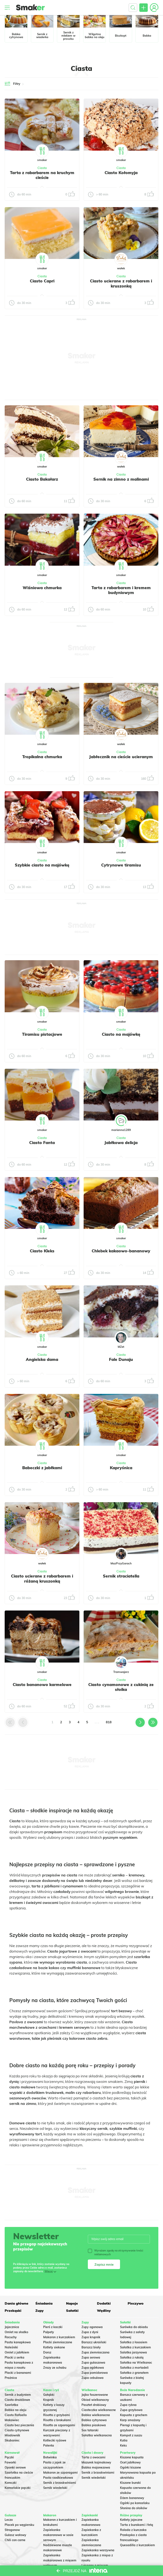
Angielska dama (42, 1359)
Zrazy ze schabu (54, 2368)
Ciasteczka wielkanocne (99, 2410)
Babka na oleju (15, 2410)
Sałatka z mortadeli (134, 2368)
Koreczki (11, 2483)
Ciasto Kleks (42, 1250)
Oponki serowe (15, 2467)
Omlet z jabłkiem (17, 2352)
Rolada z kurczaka (133, 2530)
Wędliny (104, 2310)
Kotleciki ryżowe (54, 2440)
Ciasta (42, 168)
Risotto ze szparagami (59, 2425)
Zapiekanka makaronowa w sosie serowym (58, 2535)
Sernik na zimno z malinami (121, 479)
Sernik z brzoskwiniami (59, 2483)
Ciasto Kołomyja (121, 172)
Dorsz (47, 2352)
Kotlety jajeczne (131, 2520)
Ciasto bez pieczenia (19, 2425)
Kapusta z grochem (133, 2415)
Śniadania (43, 2303)
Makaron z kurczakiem (59, 2337)
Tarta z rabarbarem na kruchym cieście (42, 175)
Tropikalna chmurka (42, 756)
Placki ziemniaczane (57, 2342)
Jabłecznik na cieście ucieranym (121, 756)
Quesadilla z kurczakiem (137, 2545)
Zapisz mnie (104, 2264)
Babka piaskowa (94, 2425)
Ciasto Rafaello (16, 2415)
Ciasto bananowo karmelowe (42, 1684)
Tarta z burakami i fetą (136, 2525)
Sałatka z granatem (134, 2373)
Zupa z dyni (90, 2332)
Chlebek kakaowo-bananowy (121, 1250)
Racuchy (11, 2337)
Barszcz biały (91, 2347)
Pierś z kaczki (52, 2327)
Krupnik (48, 2400)
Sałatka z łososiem (133, 2342)
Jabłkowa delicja (121, 1142)
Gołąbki (48, 2395)
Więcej (48, 2271)
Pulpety (48, 2332)
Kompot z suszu (131, 2435)
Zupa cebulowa (93, 2378)
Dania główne (16, 2303)
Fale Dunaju (121, 1359)
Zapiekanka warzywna (98, 2550)
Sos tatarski (90, 2430)
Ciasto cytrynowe (17, 2430)
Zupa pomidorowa (95, 2373)
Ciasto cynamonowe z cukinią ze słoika (121, 1687)
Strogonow (12, 2530)
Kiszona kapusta (132, 2457)
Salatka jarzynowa (133, 2352)
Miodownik (12, 2435)
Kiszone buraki (130, 2483)
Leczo (9, 2520)
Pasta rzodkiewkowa (58, 2478)
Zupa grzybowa (131, 2410)
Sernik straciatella (121, 1576)
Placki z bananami (18, 2373)
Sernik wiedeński (55, 2488)
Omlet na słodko (16, 2332)
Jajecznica (12, 2327)
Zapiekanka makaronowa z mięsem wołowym (59, 2560)
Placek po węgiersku (19, 2525)
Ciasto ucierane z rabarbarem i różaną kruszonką (42, 1578)
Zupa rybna (128, 2405)
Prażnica (11, 2378)
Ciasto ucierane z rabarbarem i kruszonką (121, 283)
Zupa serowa (91, 2357)
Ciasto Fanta (42, 1142)
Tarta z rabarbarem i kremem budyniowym (121, 590)
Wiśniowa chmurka (42, 587)
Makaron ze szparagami (60, 2472)
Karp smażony (130, 2420)
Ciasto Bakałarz (42, 479)
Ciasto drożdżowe (17, 2400)
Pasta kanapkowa (18, 2342)
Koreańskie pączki (17, 2488)
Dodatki (104, 2303)
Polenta (48, 2445)
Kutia (123, 2440)
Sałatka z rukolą (132, 2357)
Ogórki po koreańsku (134, 2503)
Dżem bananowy (132, 2498)
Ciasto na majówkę (121, 1034)
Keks (123, 2445)
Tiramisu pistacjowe (42, 1034)
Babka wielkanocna (96, 2415)
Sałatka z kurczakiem (135, 2347)
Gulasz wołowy (15, 2535)
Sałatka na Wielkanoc (136, 2362)
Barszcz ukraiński (94, 2342)
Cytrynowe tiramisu (121, 865)
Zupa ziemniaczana (95, 2352)
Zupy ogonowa (92, 2327)
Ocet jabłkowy (130, 2462)
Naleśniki (11, 2347)
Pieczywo (136, 2303)
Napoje (72, 2303)
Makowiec (12, 2420)
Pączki (9, 2457)
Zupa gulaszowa (93, 2362)
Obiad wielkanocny (95, 2400)
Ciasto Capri (42, 280)
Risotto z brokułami (57, 2420)
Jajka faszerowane (95, 2395)
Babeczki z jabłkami (42, 1467)
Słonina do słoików (133, 2508)
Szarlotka (11, 2405)
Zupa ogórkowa (93, 2368)
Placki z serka (14, 2357)
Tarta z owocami (93, 2457)
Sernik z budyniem (18, 2395)
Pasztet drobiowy (94, 2405)
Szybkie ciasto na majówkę (42, 865)
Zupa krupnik (91, 2337)
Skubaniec (12, 2440)
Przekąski (13, 2310)
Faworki (10, 2462)
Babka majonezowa (96, 2467)
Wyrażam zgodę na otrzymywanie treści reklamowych (115, 2252)
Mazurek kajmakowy (96, 2462)
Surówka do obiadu (134, 2327)
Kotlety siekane (54, 2347)
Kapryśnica (121, 1467)
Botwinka (50, 2457)
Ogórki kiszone (130, 2467)
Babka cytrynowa (94, 2420)
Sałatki (72, 2310)
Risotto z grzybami (56, 2415)
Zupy (39, 2310)
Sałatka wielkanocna (97, 2435)
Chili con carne (15, 2540)
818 (109, 1722)
